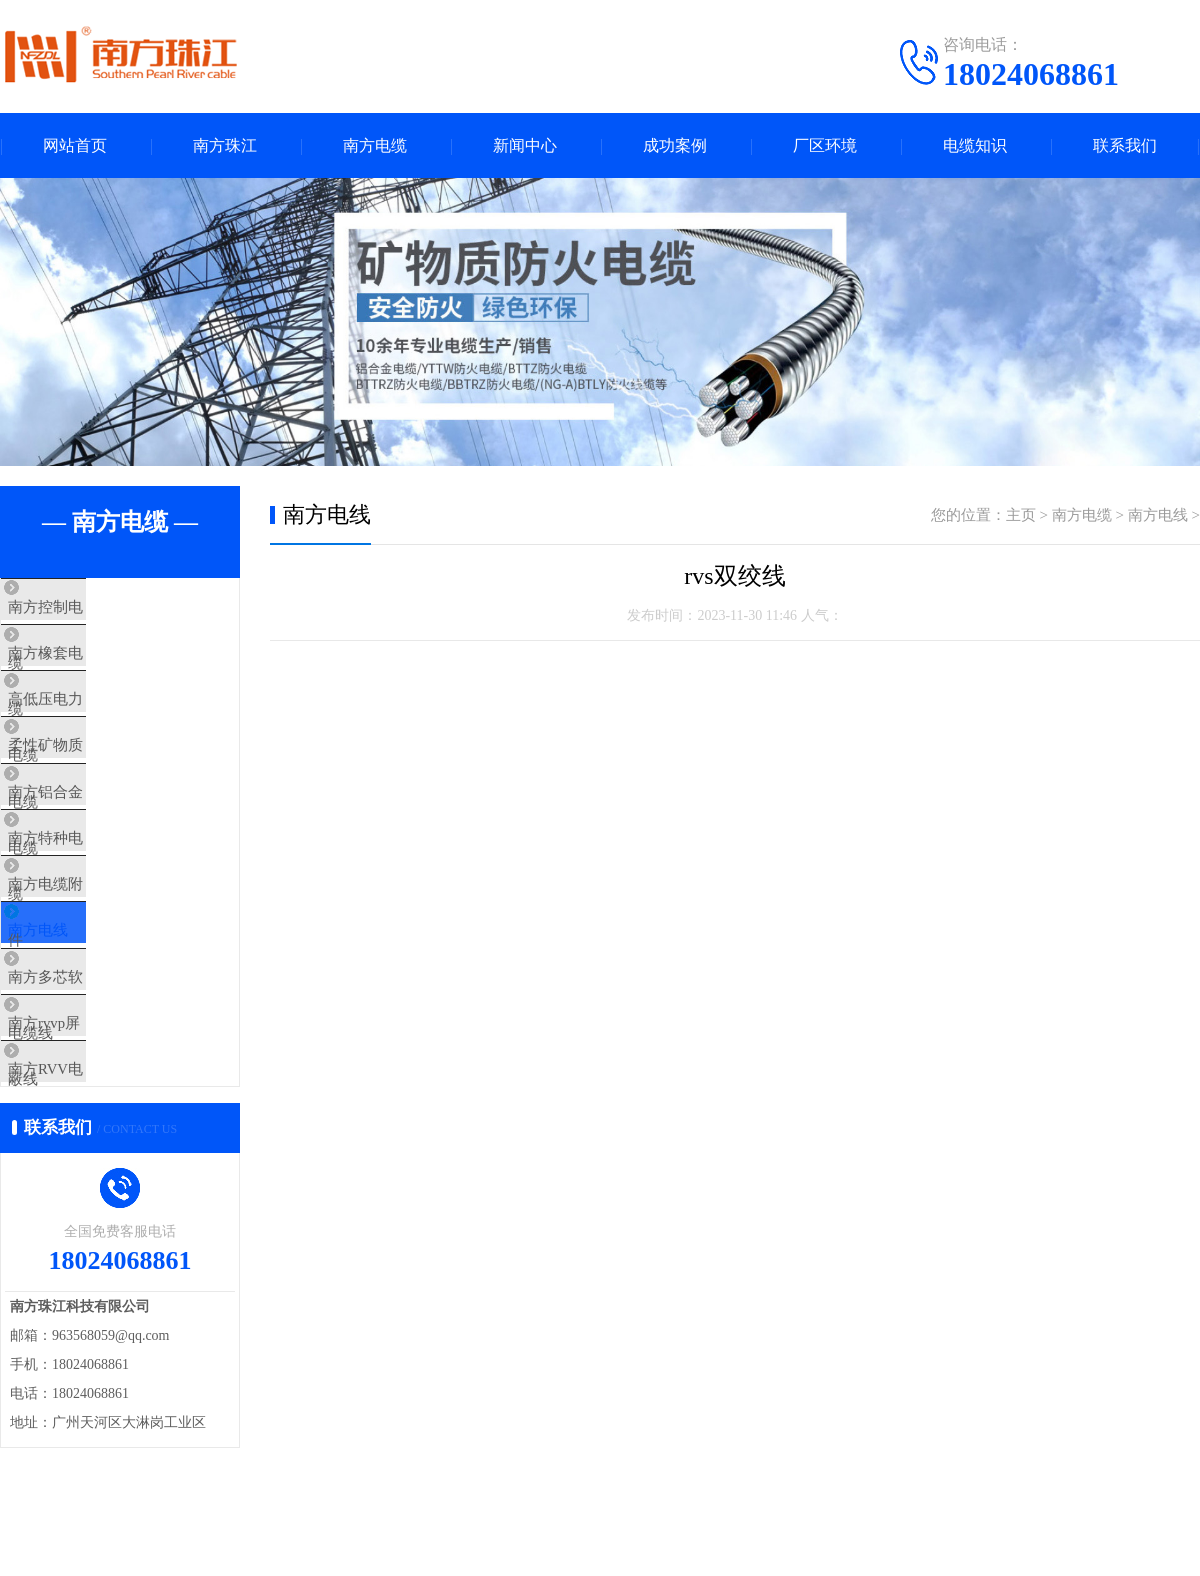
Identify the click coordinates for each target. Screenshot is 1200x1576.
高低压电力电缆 (99, 726)
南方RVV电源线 (99, 1198)
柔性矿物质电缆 (99, 785)
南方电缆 (375, 145)
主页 (1021, 515)
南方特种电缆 (92, 903)
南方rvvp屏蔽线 (98, 1139)
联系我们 (1125, 145)
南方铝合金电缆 (99, 844)
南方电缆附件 (92, 962)
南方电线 (77, 1021)
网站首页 (75, 145)
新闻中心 (525, 145)
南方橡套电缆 (92, 667)
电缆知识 (975, 145)
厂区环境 (825, 145)
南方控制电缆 (92, 608)
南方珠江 (225, 145)
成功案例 (675, 145)
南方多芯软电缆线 (107, 1080)
